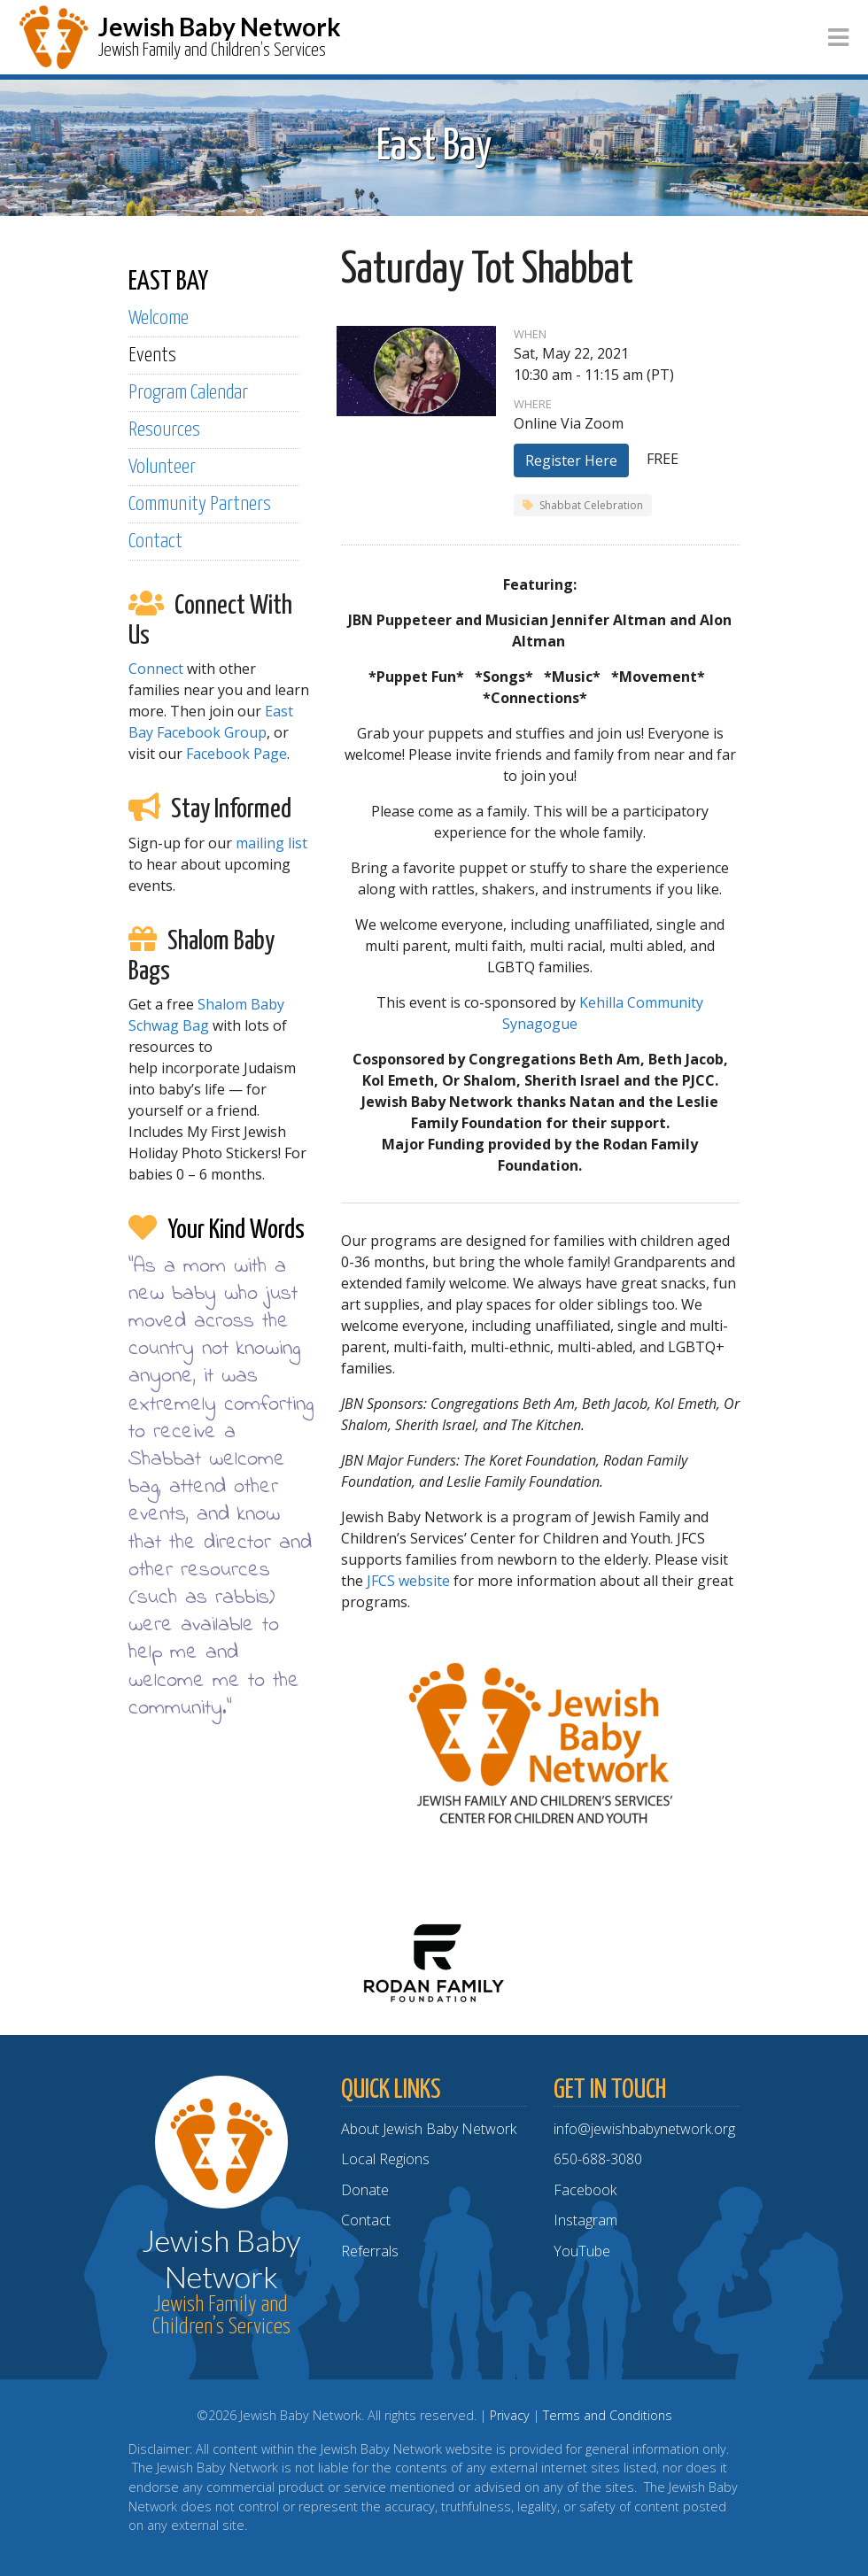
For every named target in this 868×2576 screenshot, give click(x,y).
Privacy (510, 2415)
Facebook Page (236, 753)
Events (152, 355)
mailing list (271, 843)
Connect (155, 668)
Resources (164, 430)
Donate (365, 2190)
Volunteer (162, 467)
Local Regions (385, 2159)
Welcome (158, 318)
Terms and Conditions (607, 2415)
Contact (155, 541)
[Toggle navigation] (838, 37)
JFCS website (408, 1580)
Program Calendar (188, 393)
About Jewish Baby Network (428, 2129)
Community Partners (199, 504)
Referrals (370, 2251)
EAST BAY (168, 281)
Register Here (571, 460)
